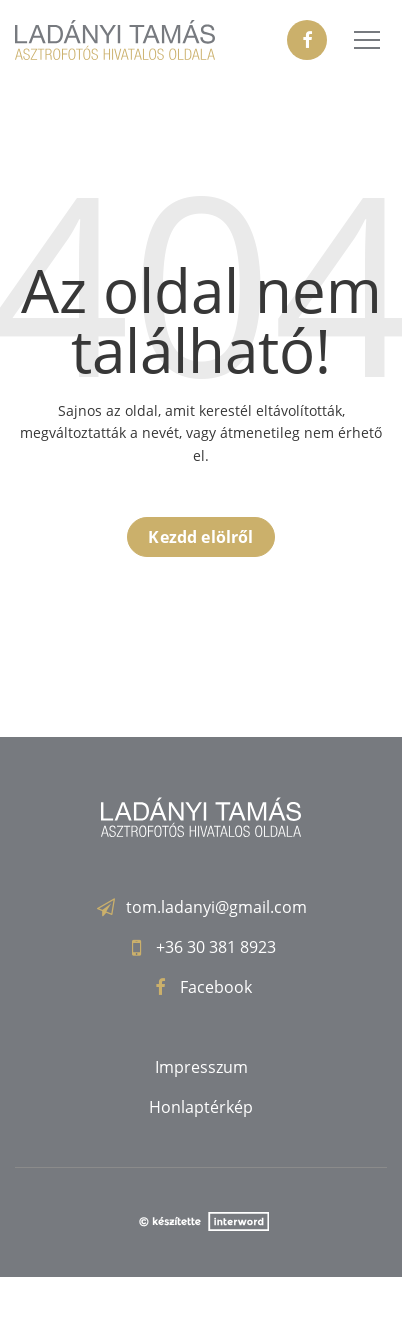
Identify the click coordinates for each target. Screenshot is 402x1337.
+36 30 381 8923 (216, 947)
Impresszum (201, 1067)
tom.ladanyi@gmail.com (216, 907)
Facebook (216, 987)
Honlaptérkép (201, 1107)
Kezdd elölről (200, 537)
